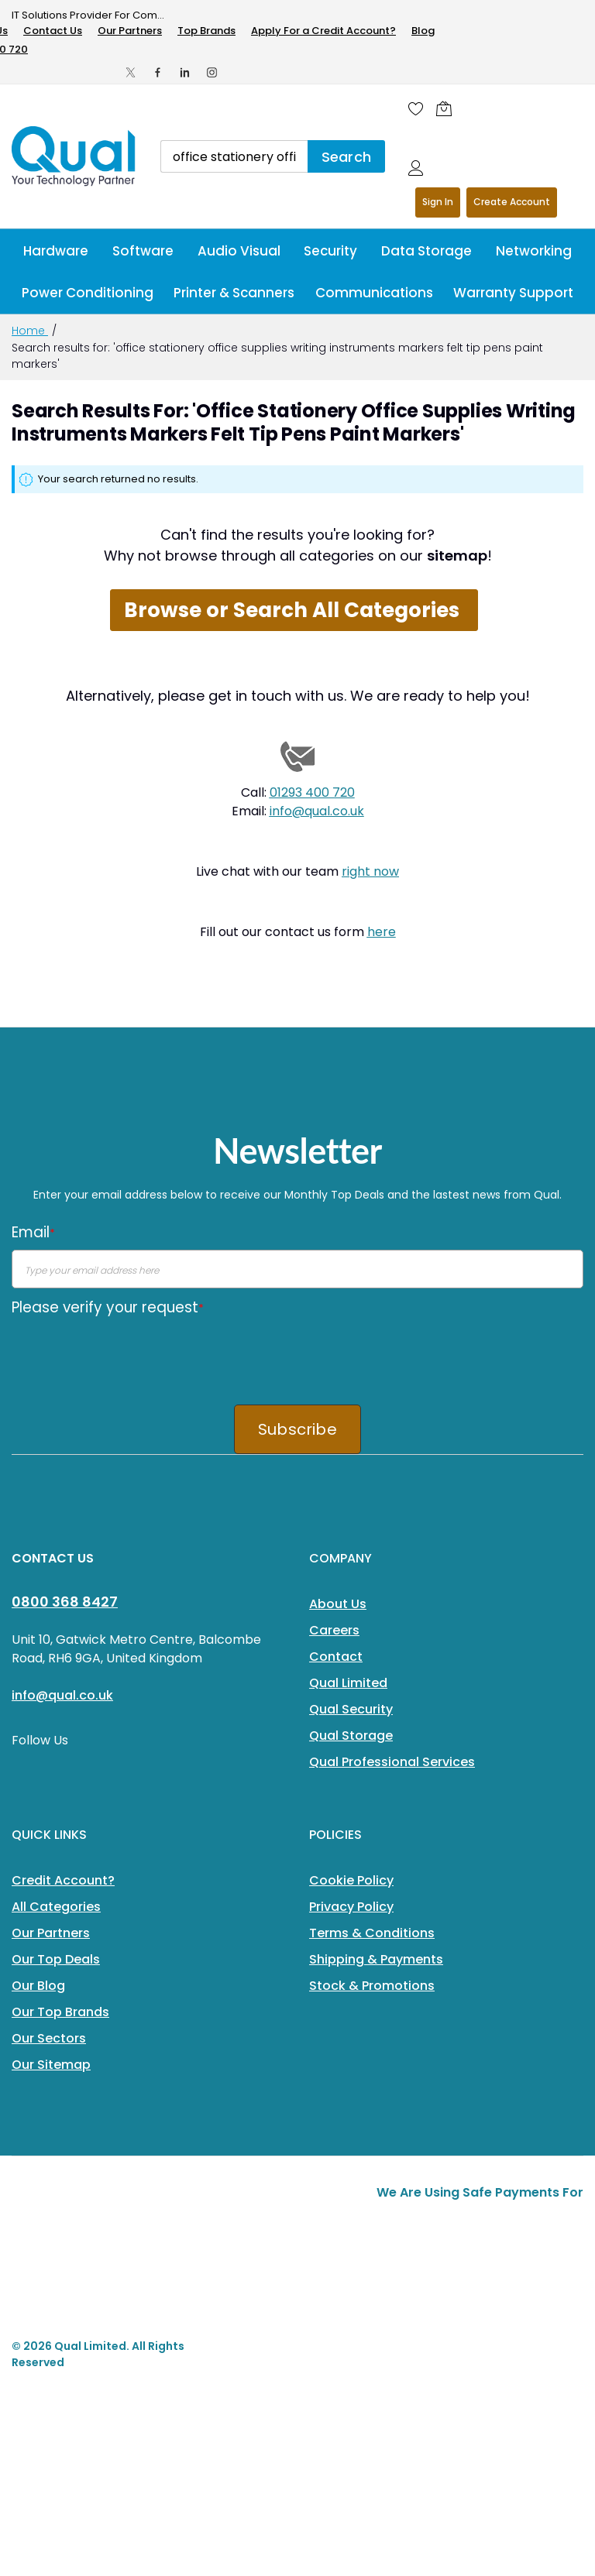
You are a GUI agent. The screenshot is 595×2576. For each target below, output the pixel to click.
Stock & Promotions (372, 1986)
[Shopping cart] (447, 108)
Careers (334, 1630)
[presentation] (129, 1355)
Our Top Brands (60, 2012)
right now (370, 871)
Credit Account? (63, 1880)
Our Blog (38, 1986)
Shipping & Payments (376, 1959)
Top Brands (206, 30)
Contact (336, 1656)
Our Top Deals (56, 1959)
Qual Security (351, 1709)
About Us (337, 1604)
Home (30, 330)
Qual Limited (348, 1683)
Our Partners (130, 30)
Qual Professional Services (392, 1762)
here (381, 932)
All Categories (56, 1907)
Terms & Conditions (372, 1933)
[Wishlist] (416, 108)
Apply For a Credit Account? (323, 30)
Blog (423, 30)
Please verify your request (108, 1307)
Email (33, 1232)
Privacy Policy (351, 1907)
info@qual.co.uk (317, 811)
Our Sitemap (51, 2064)
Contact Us (52, 30)
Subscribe (297, 1429)
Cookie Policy (351, 1880)
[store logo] (74, 156)
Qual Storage (351, 1735)
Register (511, 202)
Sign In (437, 201)
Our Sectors (49, 2038)
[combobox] (234, 156)
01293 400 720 (312, 792)
